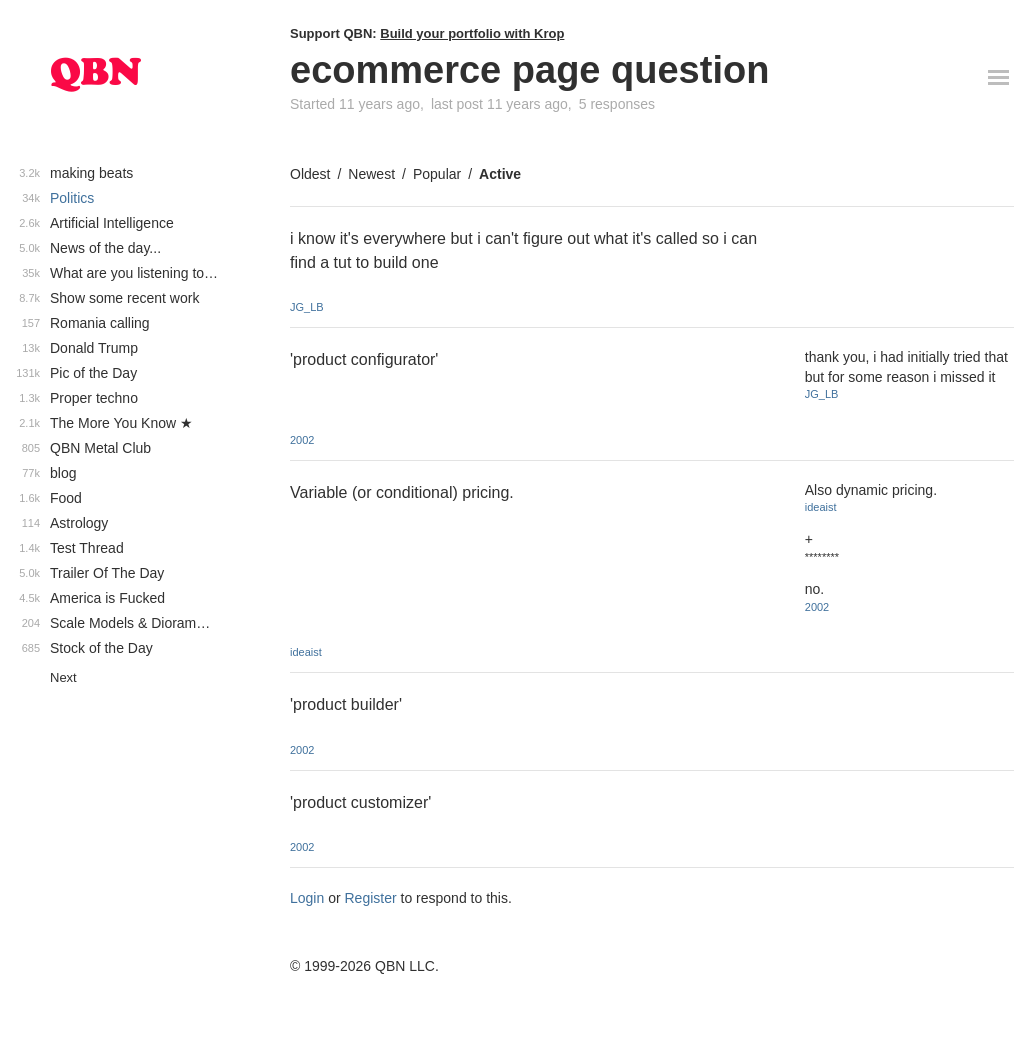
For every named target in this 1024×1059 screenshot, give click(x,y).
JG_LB (307, 307)
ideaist (306, 652)
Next (63, 677)
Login (307, 898)
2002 (302, 440)
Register (371, 898)
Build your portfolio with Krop (472, 33)
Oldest (310, 174)
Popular (437, 174)
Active (500, 174)
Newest (371, 174)
